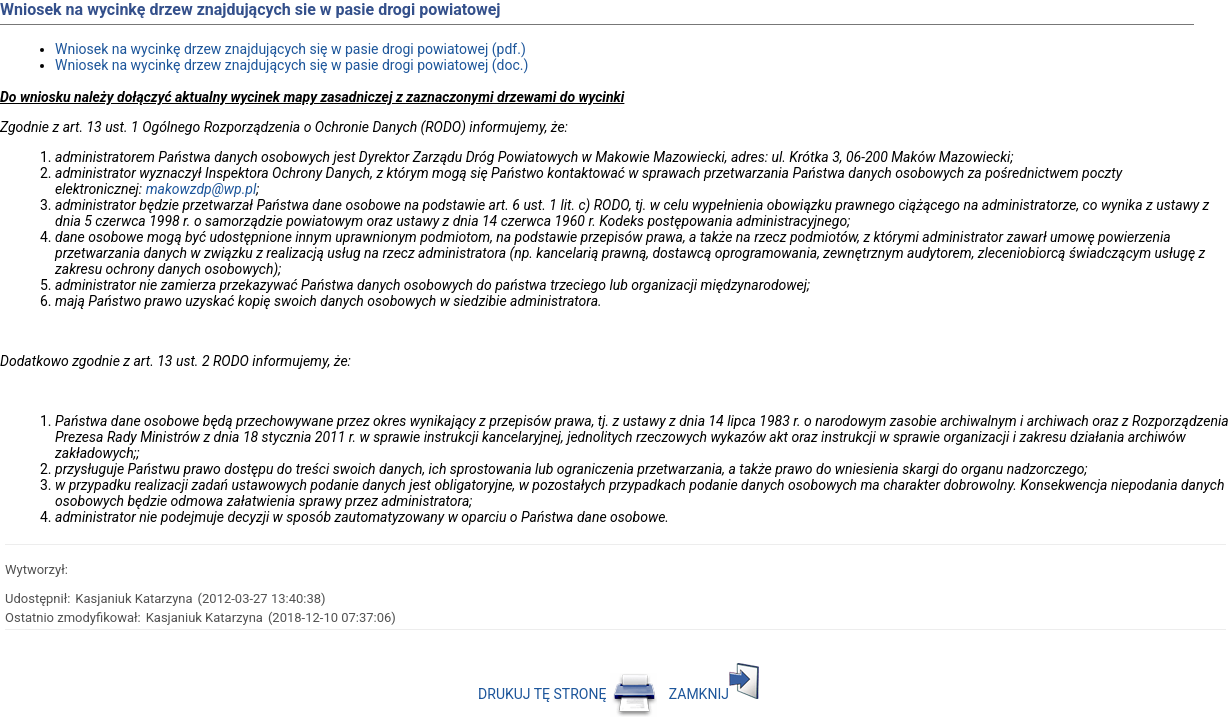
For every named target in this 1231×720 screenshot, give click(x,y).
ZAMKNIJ (714, 694)
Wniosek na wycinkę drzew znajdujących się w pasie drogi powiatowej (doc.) (291, 65)
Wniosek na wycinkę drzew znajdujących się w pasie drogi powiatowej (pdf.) (290, 49)
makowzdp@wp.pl (201, 189)
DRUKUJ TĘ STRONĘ (567, 694)
